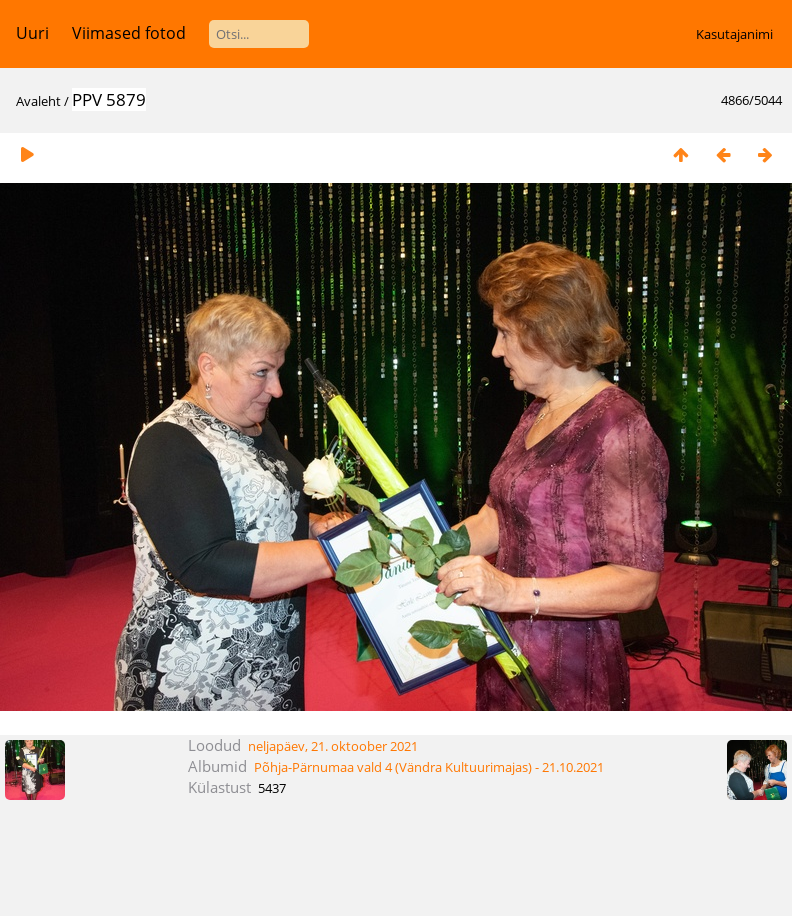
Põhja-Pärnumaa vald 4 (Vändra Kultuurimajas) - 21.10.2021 (429, 767)
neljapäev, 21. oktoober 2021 (333, 746)
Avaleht (38, 101)
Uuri (32, 33)
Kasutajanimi (734, 34)
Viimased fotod (129, 33)
